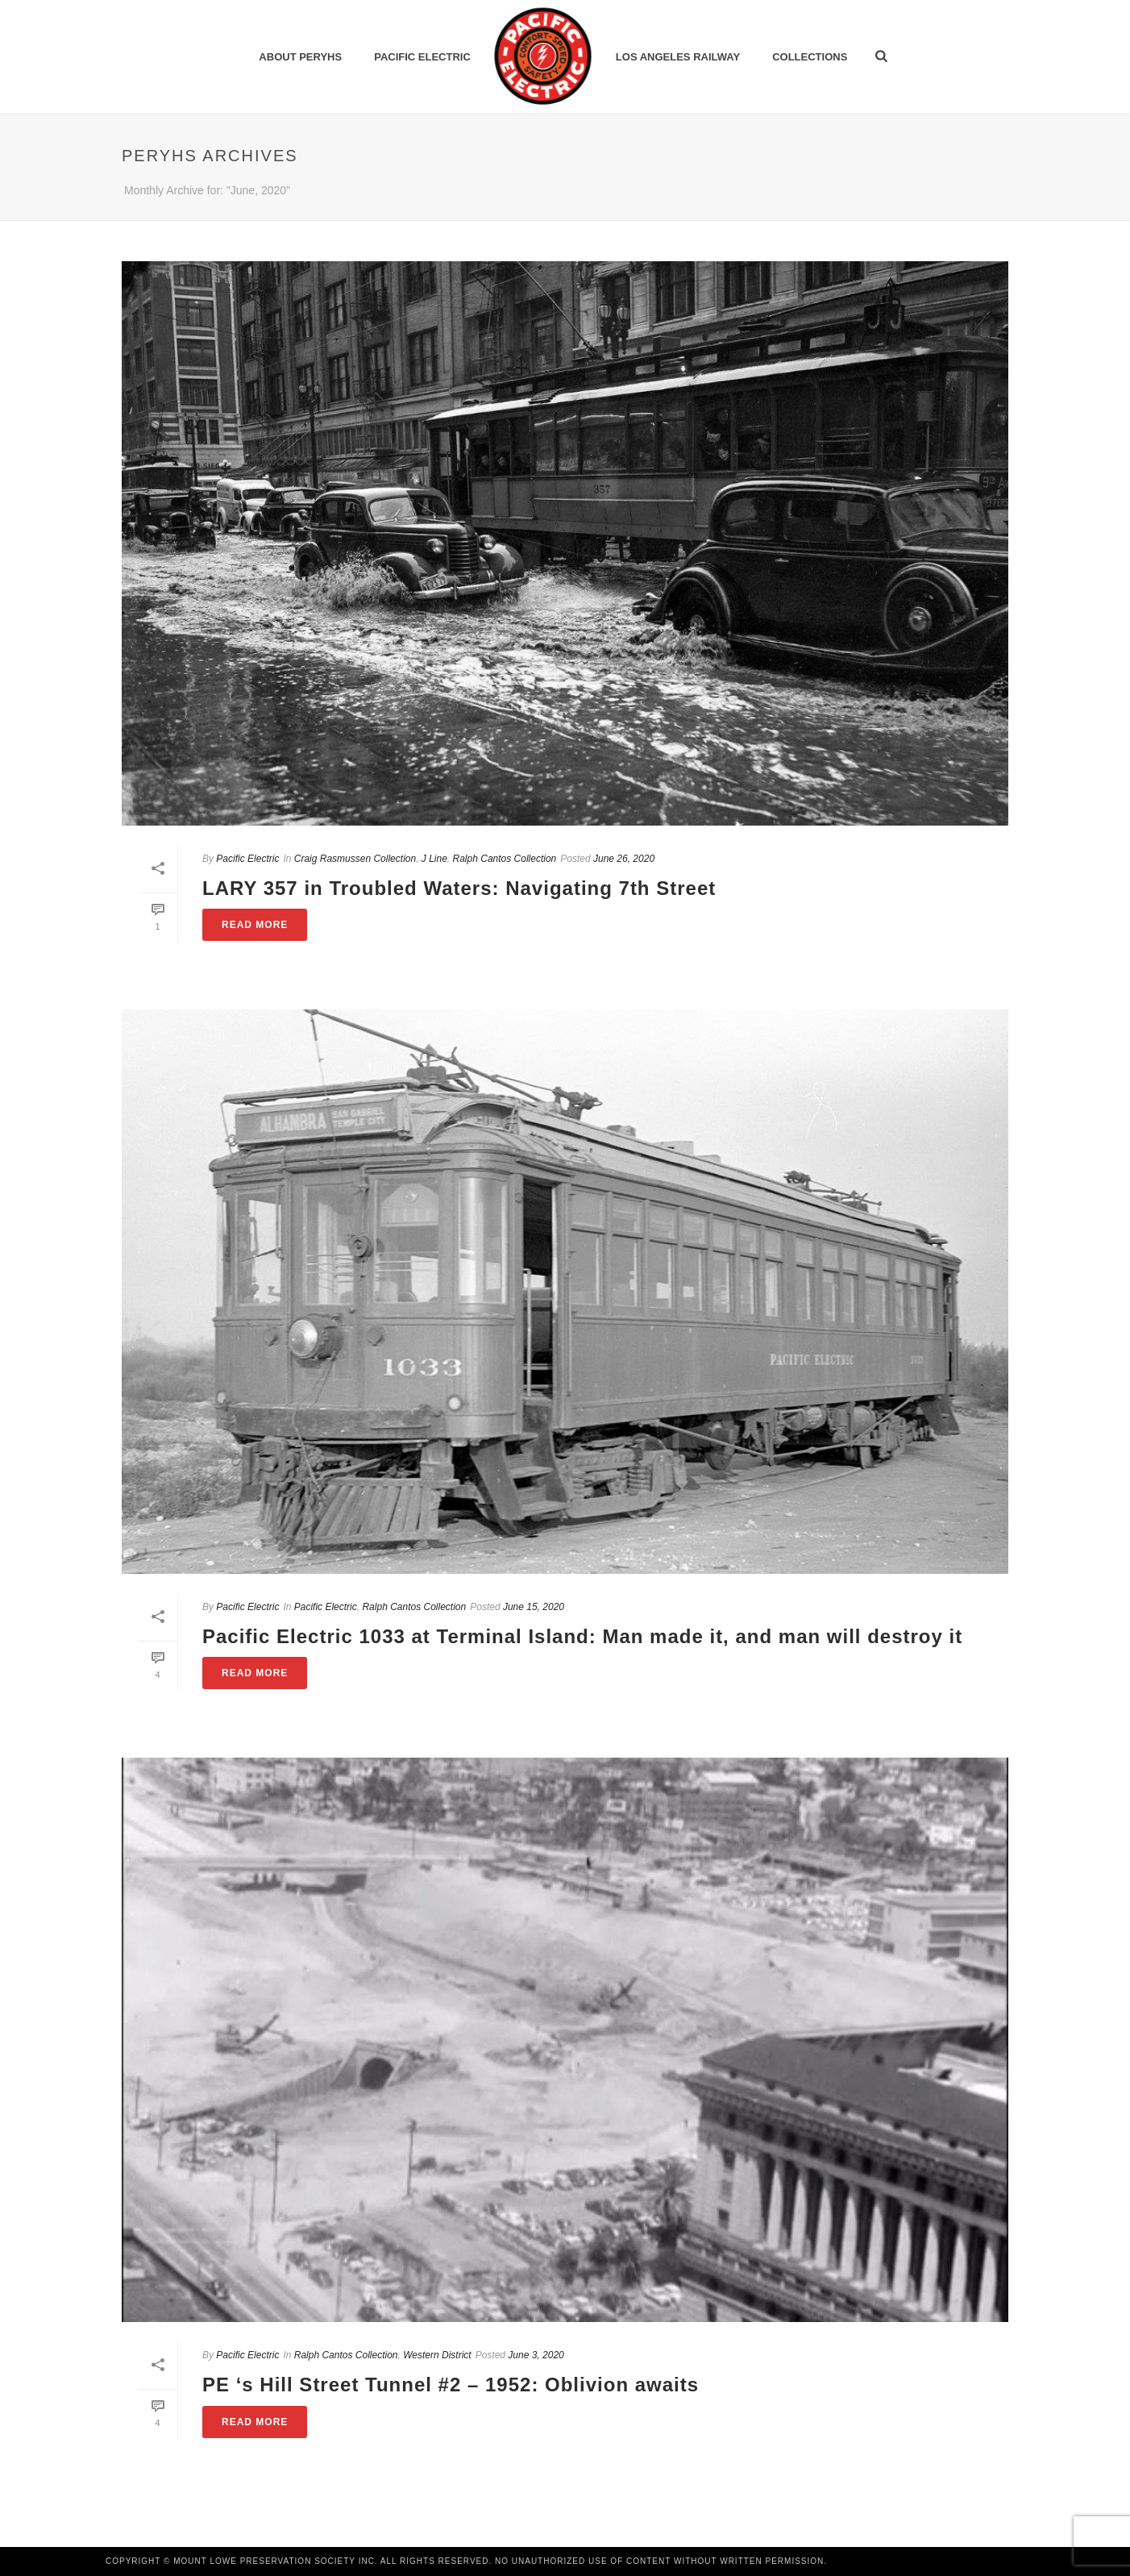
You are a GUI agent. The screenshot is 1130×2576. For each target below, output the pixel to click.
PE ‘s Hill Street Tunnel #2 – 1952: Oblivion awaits (450, 2384)
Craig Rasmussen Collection (355, 858)
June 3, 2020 (535, 2355)
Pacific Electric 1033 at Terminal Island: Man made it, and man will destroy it (582, 1636)
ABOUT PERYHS (300, 57)
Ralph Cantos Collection (505, 858)
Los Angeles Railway (678, 57)
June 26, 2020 (623, 858)
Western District (437, 2355)
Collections (809, 57)
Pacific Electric (422, 57)
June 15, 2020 (533, 1607)
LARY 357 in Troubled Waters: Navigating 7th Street (459, 888)
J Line (434, 858)
